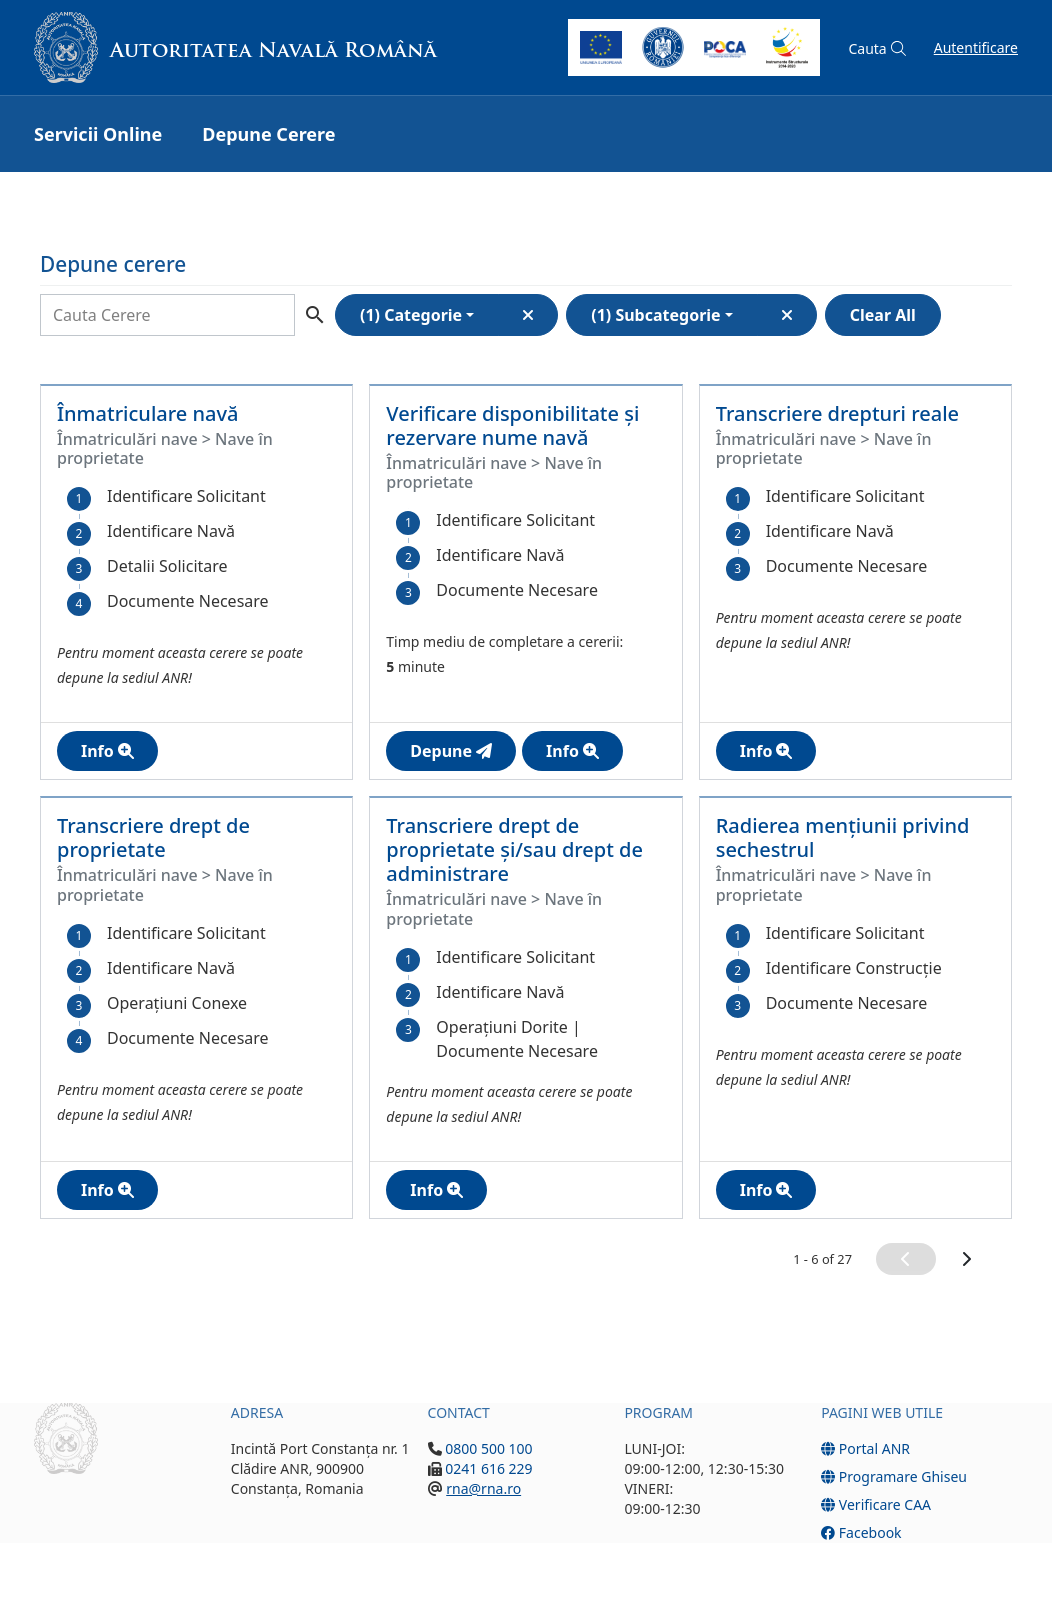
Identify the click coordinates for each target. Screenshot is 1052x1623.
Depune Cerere (268, 134)
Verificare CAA (876, 1504)
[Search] (167, 315)
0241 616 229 (487, 1468)
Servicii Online (98, 134)
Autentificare (976, 47)
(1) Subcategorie (655, 315)
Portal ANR (865, 1448)
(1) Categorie (411, 315)
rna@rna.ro (483, 1488)
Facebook (861, 1532)
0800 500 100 (487, 1448)
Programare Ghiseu (894, 1476)
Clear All (883, 315)
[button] (876, 49)
